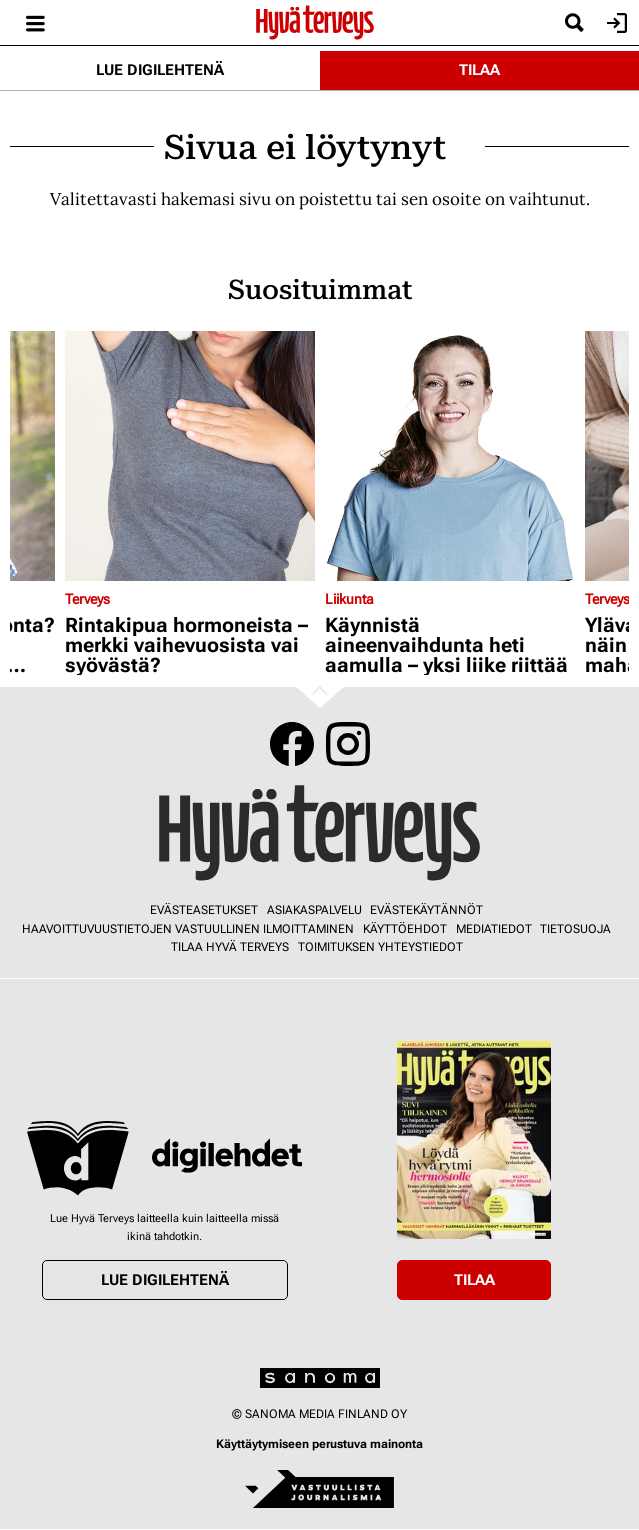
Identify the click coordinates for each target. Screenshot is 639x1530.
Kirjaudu (614, 23)
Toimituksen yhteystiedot (380, 947)
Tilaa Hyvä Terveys (230, 947)
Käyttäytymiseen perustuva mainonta (319, 1444)
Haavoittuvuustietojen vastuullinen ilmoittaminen (188, 929)
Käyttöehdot (405, 929)
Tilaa (479, 70)
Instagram (348, 744)
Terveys (87, 599)
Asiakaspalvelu (314, 910)
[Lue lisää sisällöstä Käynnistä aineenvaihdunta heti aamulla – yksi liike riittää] (450, 456)
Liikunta (349, 599)
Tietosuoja (575, 929)
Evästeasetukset (204, 910)
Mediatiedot (494, 929)
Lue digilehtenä (160, 70)
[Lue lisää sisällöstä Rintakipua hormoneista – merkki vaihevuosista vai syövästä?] (190, 456)
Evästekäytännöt (426, 910)
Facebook (292, 744)
